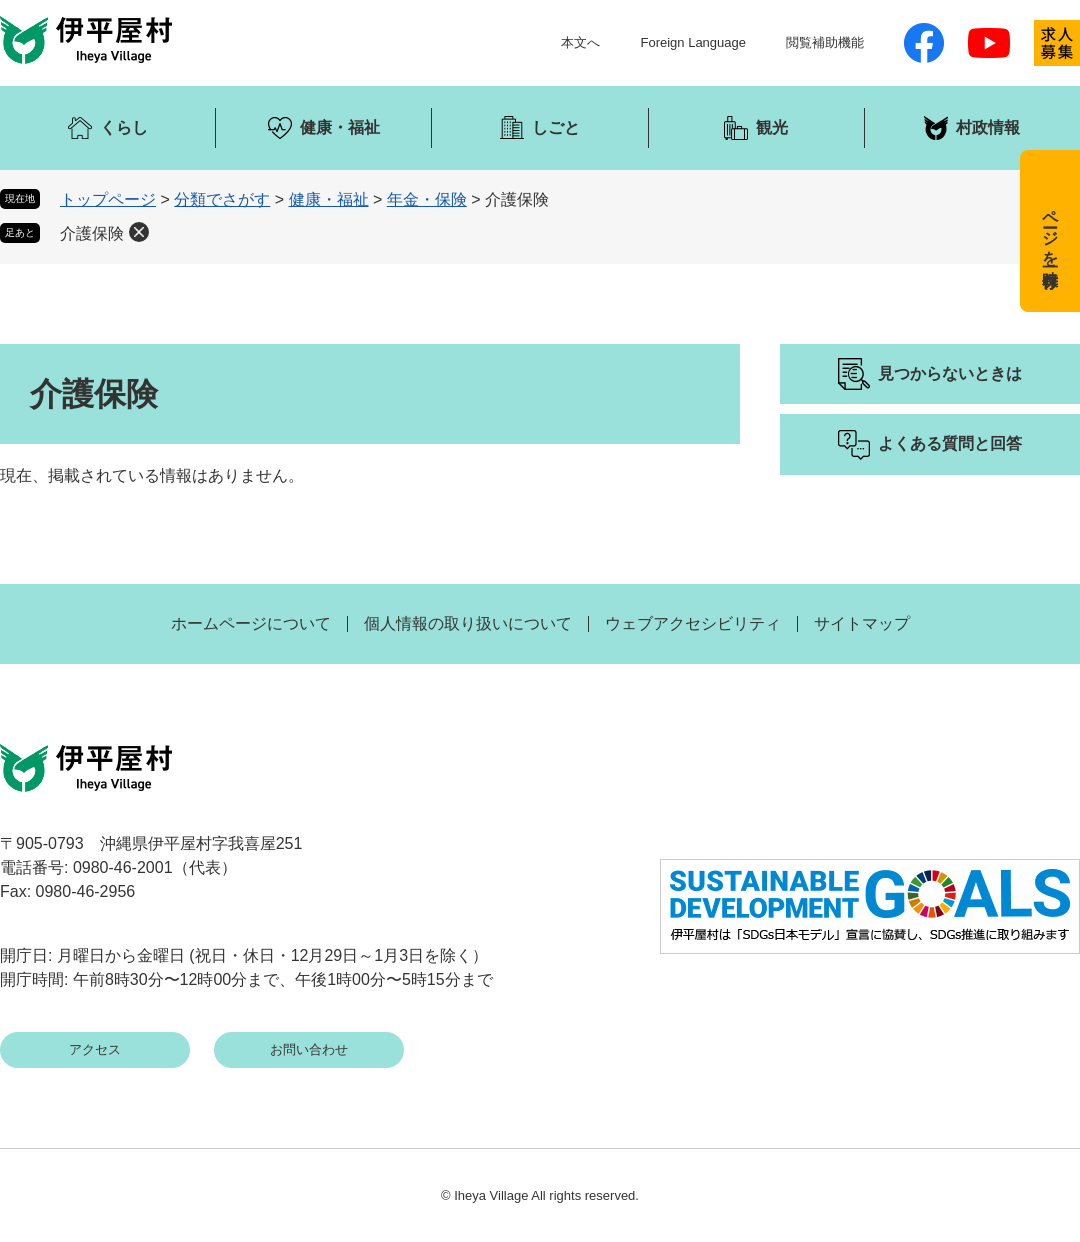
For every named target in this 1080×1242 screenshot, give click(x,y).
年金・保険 (427, 199)
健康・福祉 (329, 199)
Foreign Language (693, 42)
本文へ (580, 42)
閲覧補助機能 (825, 42)
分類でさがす (222, 199)
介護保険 (92, 233)
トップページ (108, 199)
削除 (139, 232)
